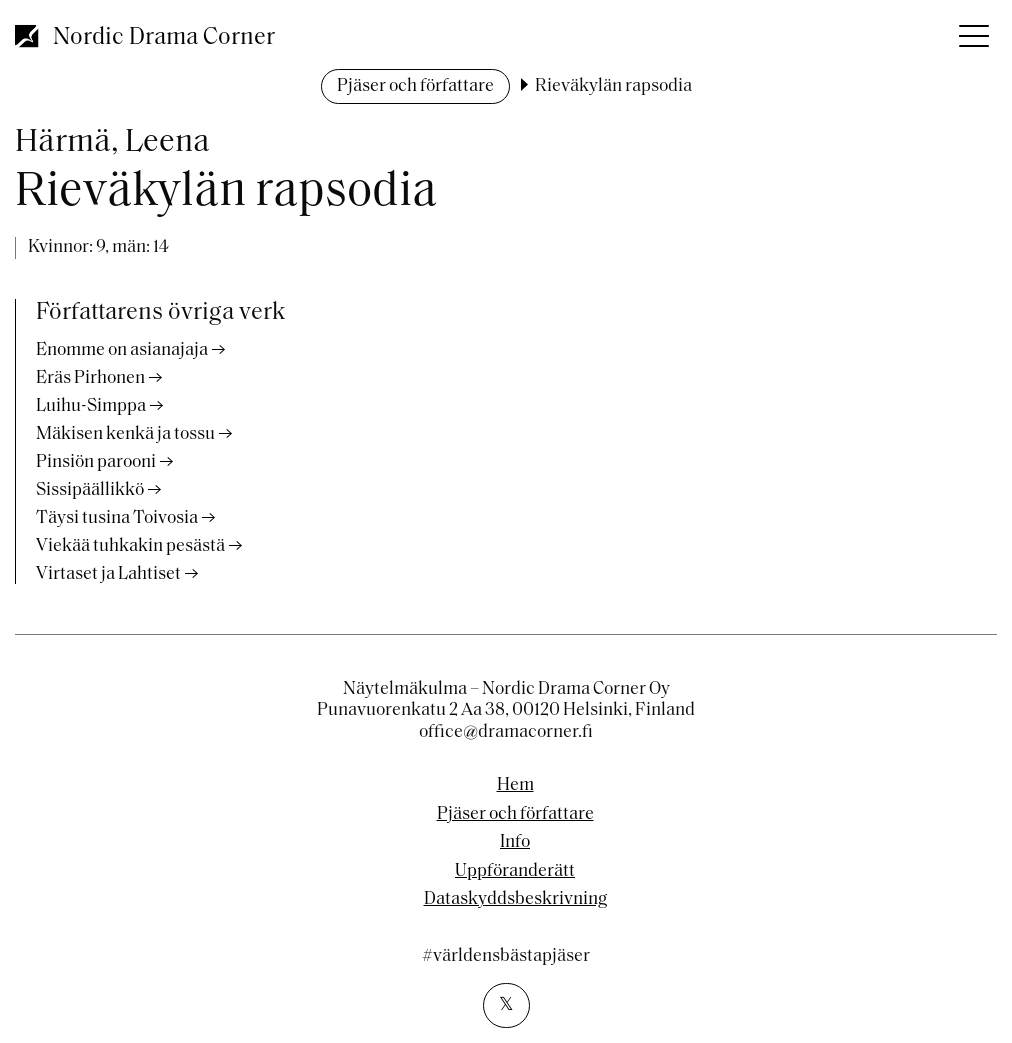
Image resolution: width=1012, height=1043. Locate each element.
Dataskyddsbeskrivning (515, 900)
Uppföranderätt (515, 872)
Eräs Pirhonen (90, 378)
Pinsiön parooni (96, 462)
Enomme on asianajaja (122, 350)
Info (515, 843)
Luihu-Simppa (91, 406)
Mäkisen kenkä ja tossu (125, 434)
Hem (515, 786)
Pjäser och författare (415, 86)
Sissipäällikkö (90, 490)
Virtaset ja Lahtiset (108, 574)
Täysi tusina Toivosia (117, 518)
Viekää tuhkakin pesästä (130, 546)
